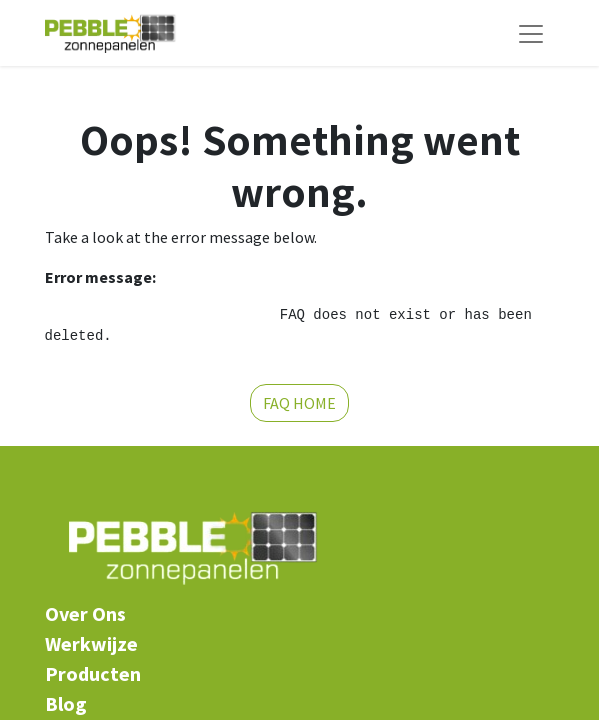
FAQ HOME (299, 403)
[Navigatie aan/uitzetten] (531, 33)
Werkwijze (91, 643)
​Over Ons (85, 613)
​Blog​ (66, 703)
